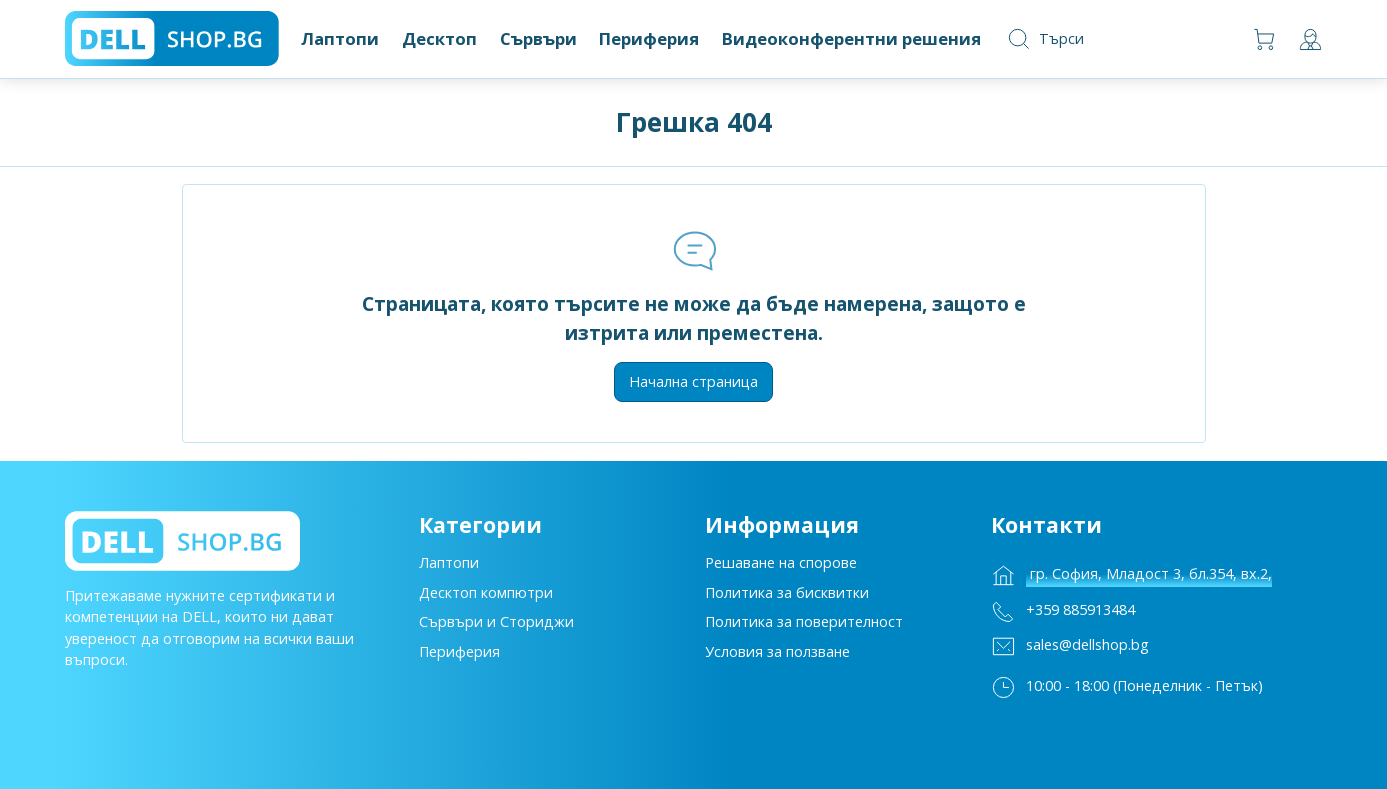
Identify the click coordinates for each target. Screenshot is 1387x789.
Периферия (459, 659)
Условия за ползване (777, 659)
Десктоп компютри (486, 600)
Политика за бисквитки (787, 600)
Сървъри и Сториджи (496, 629)
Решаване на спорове (781, 570)
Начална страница (693, 381)
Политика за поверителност (804, 629)
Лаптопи (449, 570)
